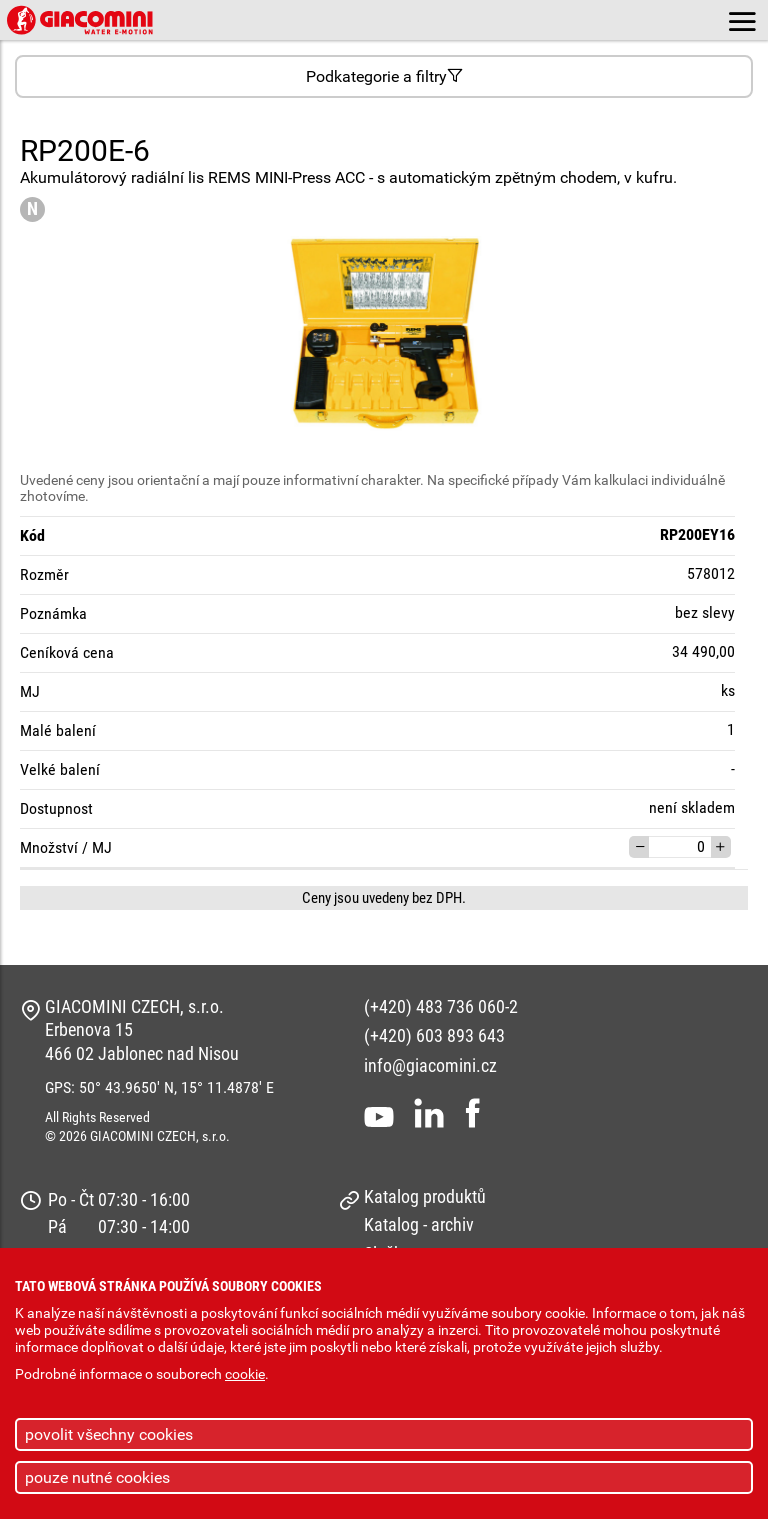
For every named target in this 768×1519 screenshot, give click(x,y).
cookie (245, 1374)
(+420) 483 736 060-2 (441, 1006)
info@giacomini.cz (430, 1065)
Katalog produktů (425, 1196)
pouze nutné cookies (97, 1477)
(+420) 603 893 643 (434, 1035)
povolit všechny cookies (109, 1434)
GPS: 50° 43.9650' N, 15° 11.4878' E (159, 1087)
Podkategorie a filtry (384, 76)
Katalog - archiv (419, 1224)
